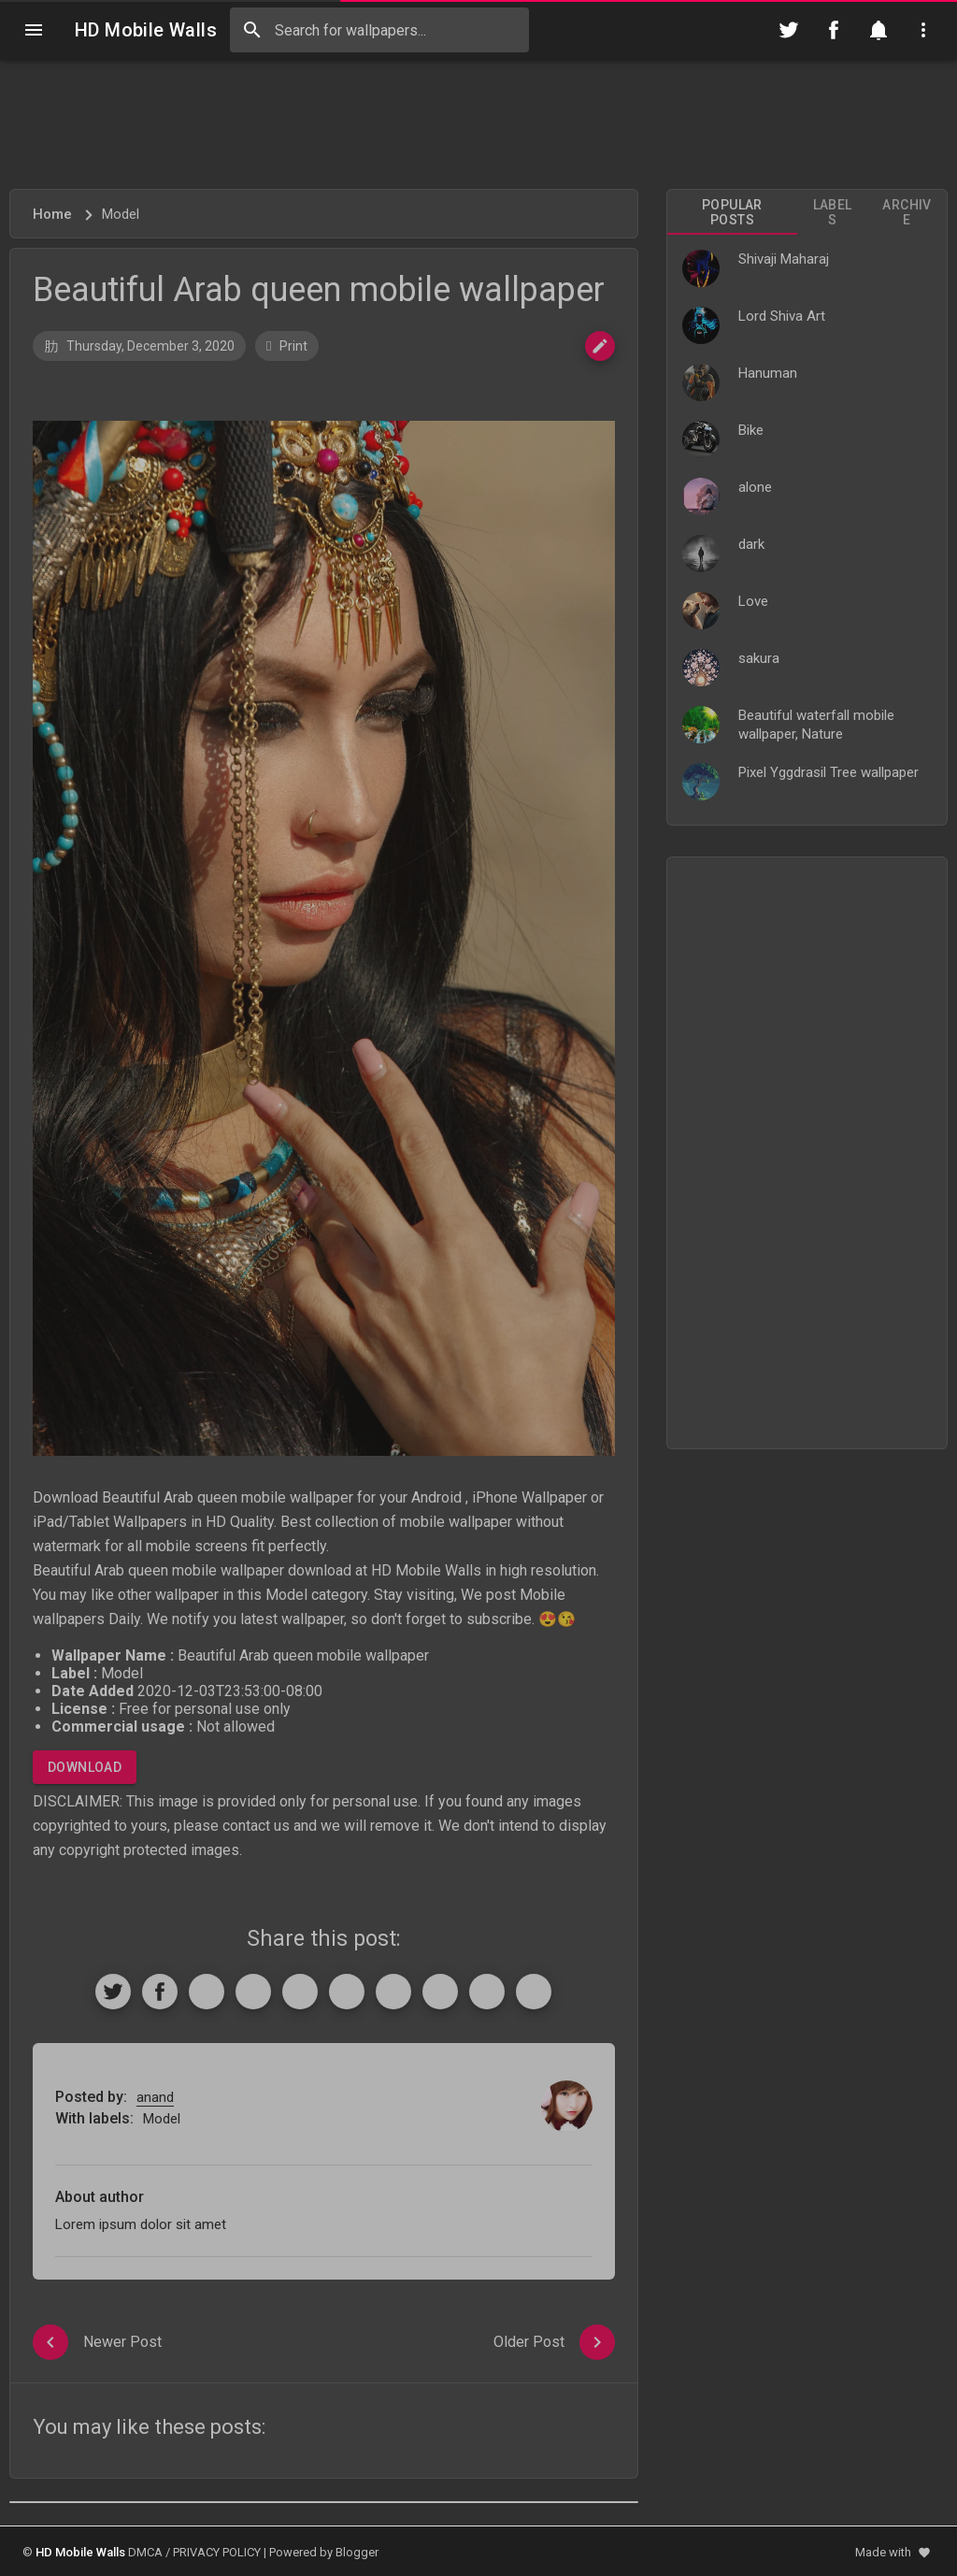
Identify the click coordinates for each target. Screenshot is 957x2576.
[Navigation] (33, 29)
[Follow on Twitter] (788, 29)
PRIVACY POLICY (217, 2552)
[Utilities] (923, 29)
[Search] (252, 30)
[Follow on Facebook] (833, 29)
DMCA (145, 2552)
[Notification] (878, 29)
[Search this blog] (379, 29)
